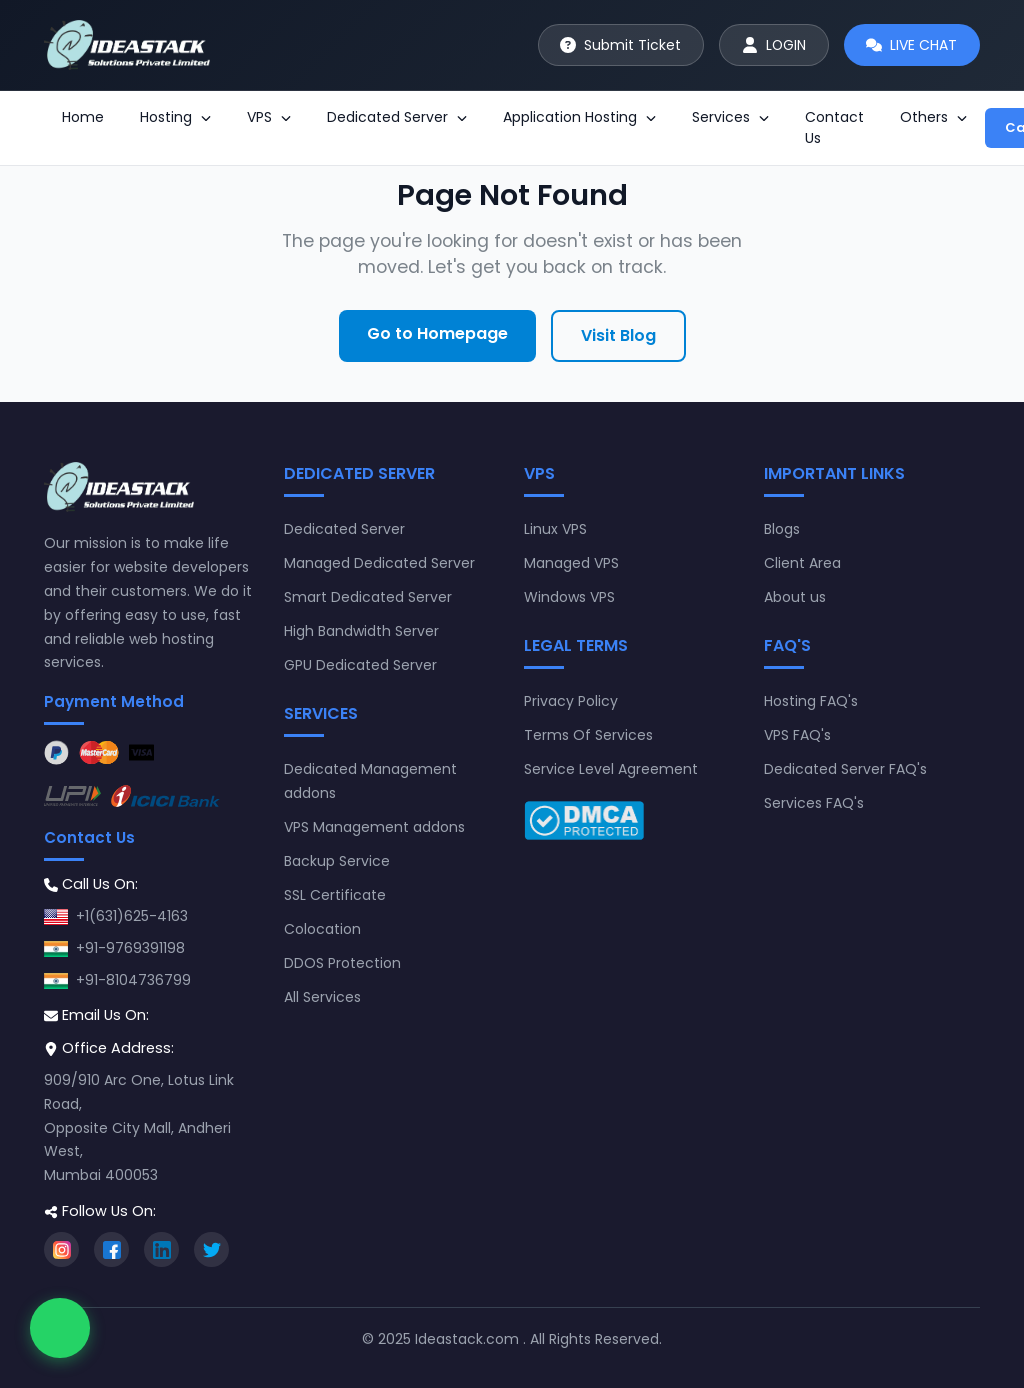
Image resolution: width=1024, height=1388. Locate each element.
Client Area (802, 563)
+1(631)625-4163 (132, 916)
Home (83, 117)
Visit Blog (618, 335)
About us (795, 597)
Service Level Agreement (611, 769)
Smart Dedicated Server (368, 597)
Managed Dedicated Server (379, 563)
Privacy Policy (571, 701)
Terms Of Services (588, 735)
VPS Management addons (374, 827)
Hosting (175, 117)
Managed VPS (571, 563)
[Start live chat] (911, 45)
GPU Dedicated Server (360, 665)
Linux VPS (555, 529)
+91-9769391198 (130, 948)
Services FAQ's (814, 803)
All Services (322, 997)
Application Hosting (579, 117)
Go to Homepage (437, 333)
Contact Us (834, 127)
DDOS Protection (342, 963)
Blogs (782, 529)
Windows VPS (569, 597)
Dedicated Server (397, 117)
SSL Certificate (335, 895)
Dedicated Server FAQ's (845, 769)
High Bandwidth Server (361, 631)
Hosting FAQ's (811, 701)
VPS (269, 117)
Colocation (322, 929)
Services (730, 117)
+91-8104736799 (133, 980)
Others (933, 117)
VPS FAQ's (797, 735)
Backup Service (337, 861)
